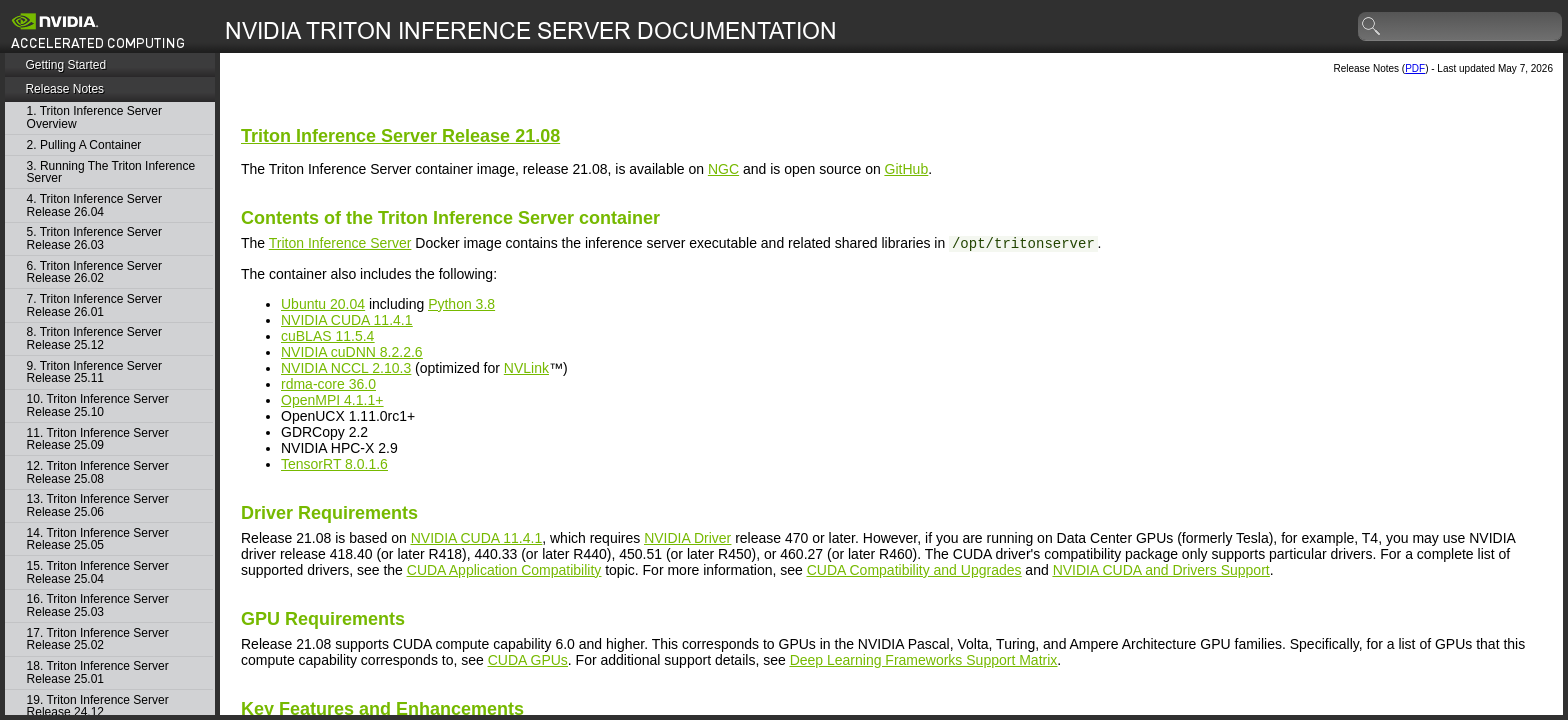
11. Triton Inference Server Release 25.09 (98, 439)
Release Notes (64, 89)
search (1372, 27)
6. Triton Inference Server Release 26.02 (94, 272)
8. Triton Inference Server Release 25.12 (94, 338)
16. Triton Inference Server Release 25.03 (98, 605)
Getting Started (65, 65)
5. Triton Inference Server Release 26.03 (94, 238)
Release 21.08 (400, 136)
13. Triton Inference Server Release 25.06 (98, 505)
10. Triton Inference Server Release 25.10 (98, 405)
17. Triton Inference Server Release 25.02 (98, 639)
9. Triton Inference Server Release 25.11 (94, 372)
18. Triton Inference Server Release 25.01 (98, 672)
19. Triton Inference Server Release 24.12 (98, 706)
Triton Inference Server (340, 243)
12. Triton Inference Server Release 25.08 (98, 472)
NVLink (526, 368)
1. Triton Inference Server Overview (94, 117)
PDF (1415, 68)
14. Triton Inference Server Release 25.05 (98, 539)
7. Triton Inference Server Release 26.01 (94, 305)
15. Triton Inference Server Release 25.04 (98, 572)
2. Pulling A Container (84, 145)
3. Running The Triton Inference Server (111, 172)
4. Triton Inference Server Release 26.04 (94, 205)
